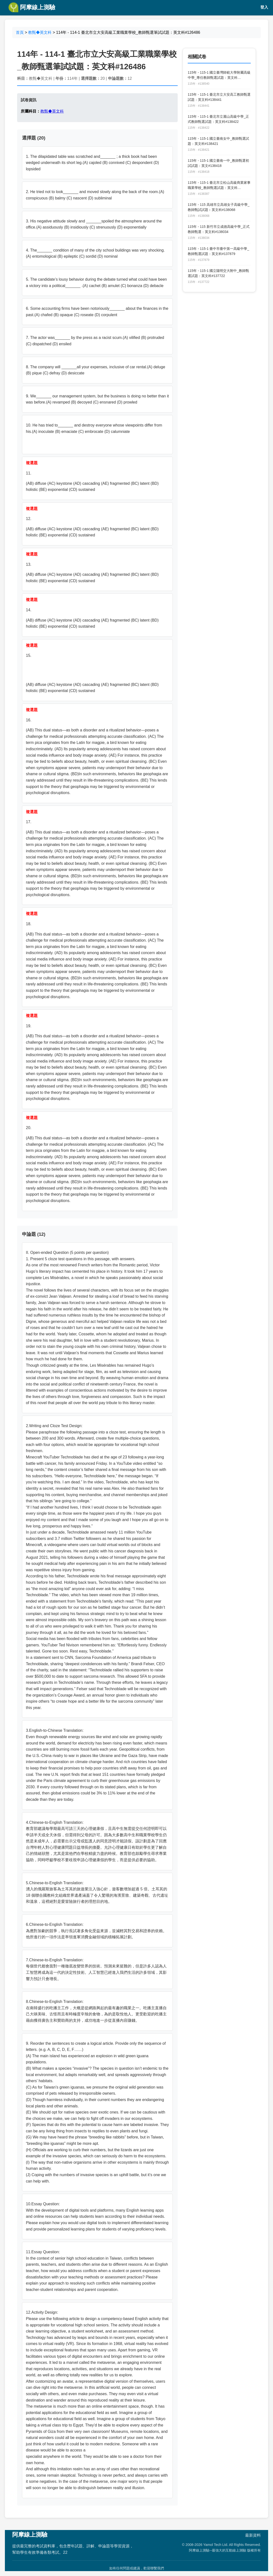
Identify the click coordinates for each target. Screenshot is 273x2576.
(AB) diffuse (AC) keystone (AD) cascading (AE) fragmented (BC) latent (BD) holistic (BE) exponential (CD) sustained (97, 476)
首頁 (20, 32)
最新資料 (253, 2535)
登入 (264, 7)
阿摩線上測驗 (32, 7)
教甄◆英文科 (40, 32)
